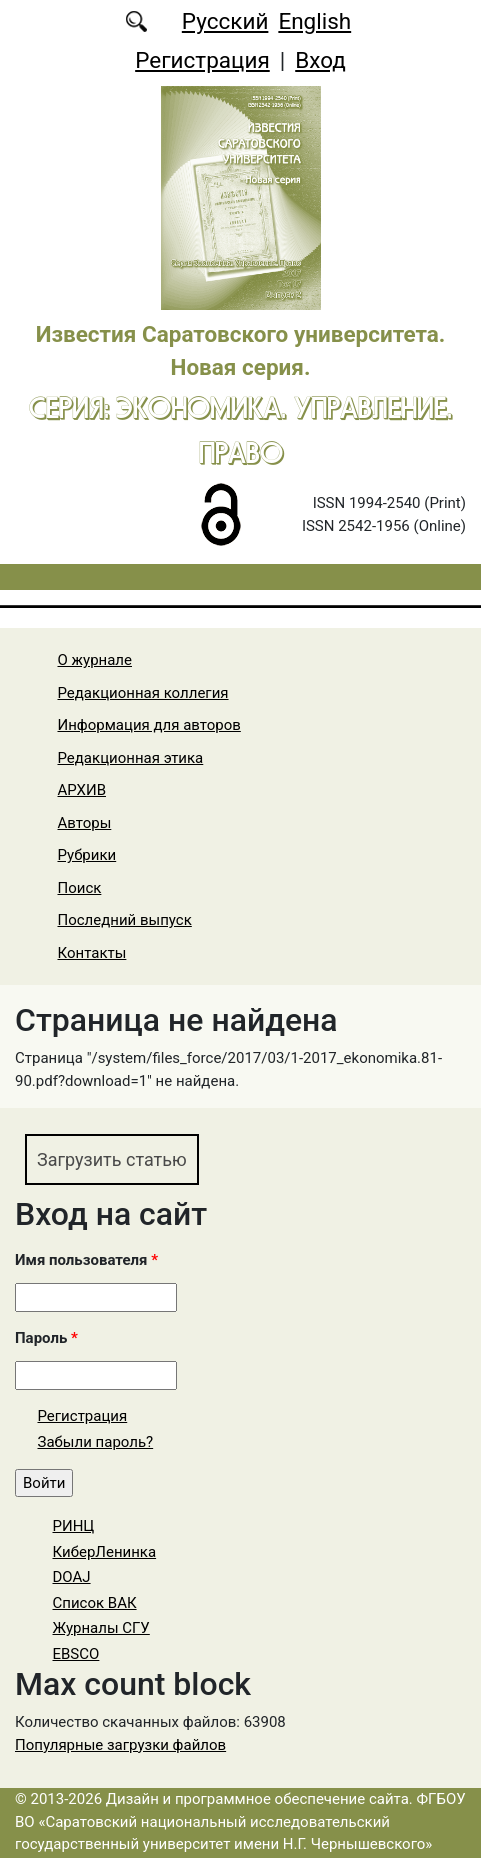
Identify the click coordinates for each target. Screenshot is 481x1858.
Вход (320, 60)
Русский (225, 21)
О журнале (95, 660)
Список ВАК (95, 1603)
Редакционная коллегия (143, 693)
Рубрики (87, 855)
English (314, 21)
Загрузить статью (112, 1159)
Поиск (80, 888)
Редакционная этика (131, 758)
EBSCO (76, 1654)
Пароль (46, 1338)
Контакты (92, 953)
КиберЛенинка (105, 1552)
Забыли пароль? (96, 1442)
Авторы (85, 823)
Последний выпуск (125, 920)
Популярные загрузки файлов (120, 1745)
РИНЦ (74, 1526)
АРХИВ (82, 790)
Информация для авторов (149, 725)
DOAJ (72, 1577)
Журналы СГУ (101, 1628)
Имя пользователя (86, 1260)
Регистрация (202, 60)
